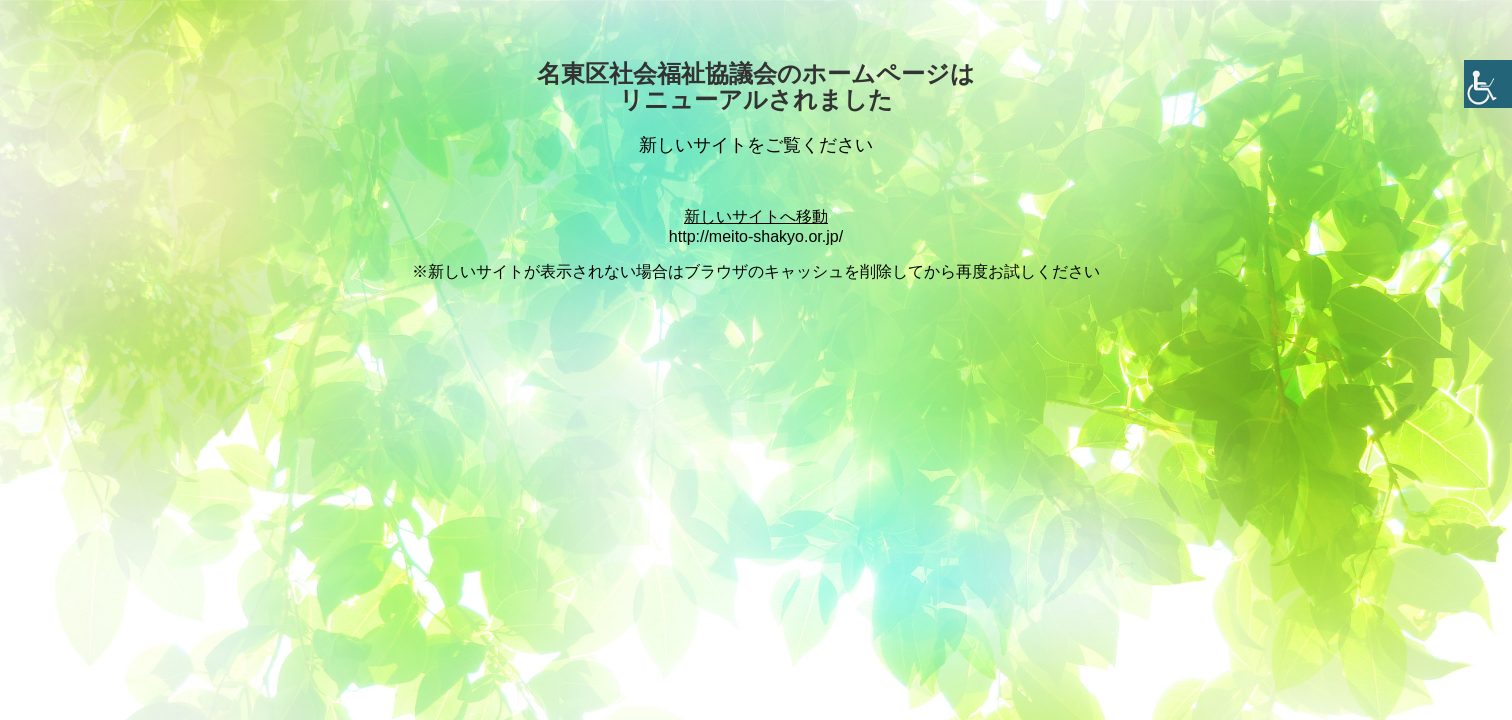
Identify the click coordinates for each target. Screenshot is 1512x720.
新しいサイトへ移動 (756, 216)
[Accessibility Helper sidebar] (1488, 84)
